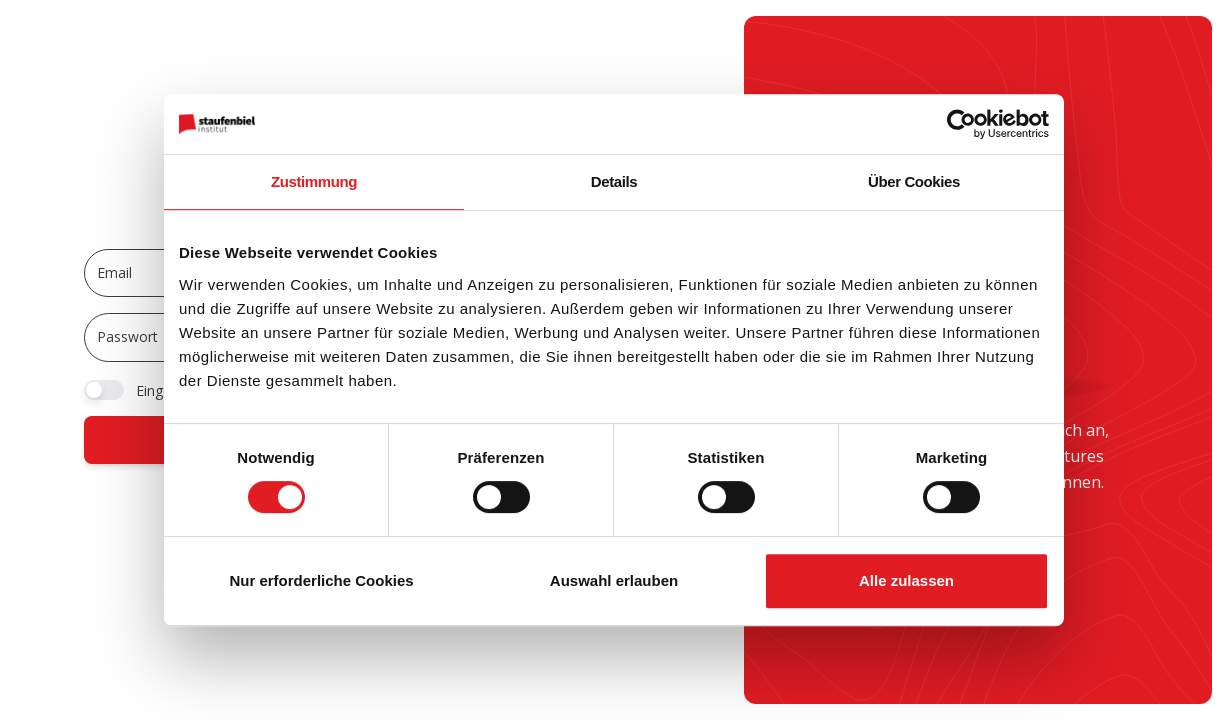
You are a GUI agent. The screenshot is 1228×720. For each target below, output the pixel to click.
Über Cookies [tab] (914, 181)
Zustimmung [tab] (314, 181)
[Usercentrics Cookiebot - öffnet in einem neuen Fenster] (961, 124)
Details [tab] (614, 181)
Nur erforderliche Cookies (321, 580)
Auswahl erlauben (614, 580)
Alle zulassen (906, 580)
